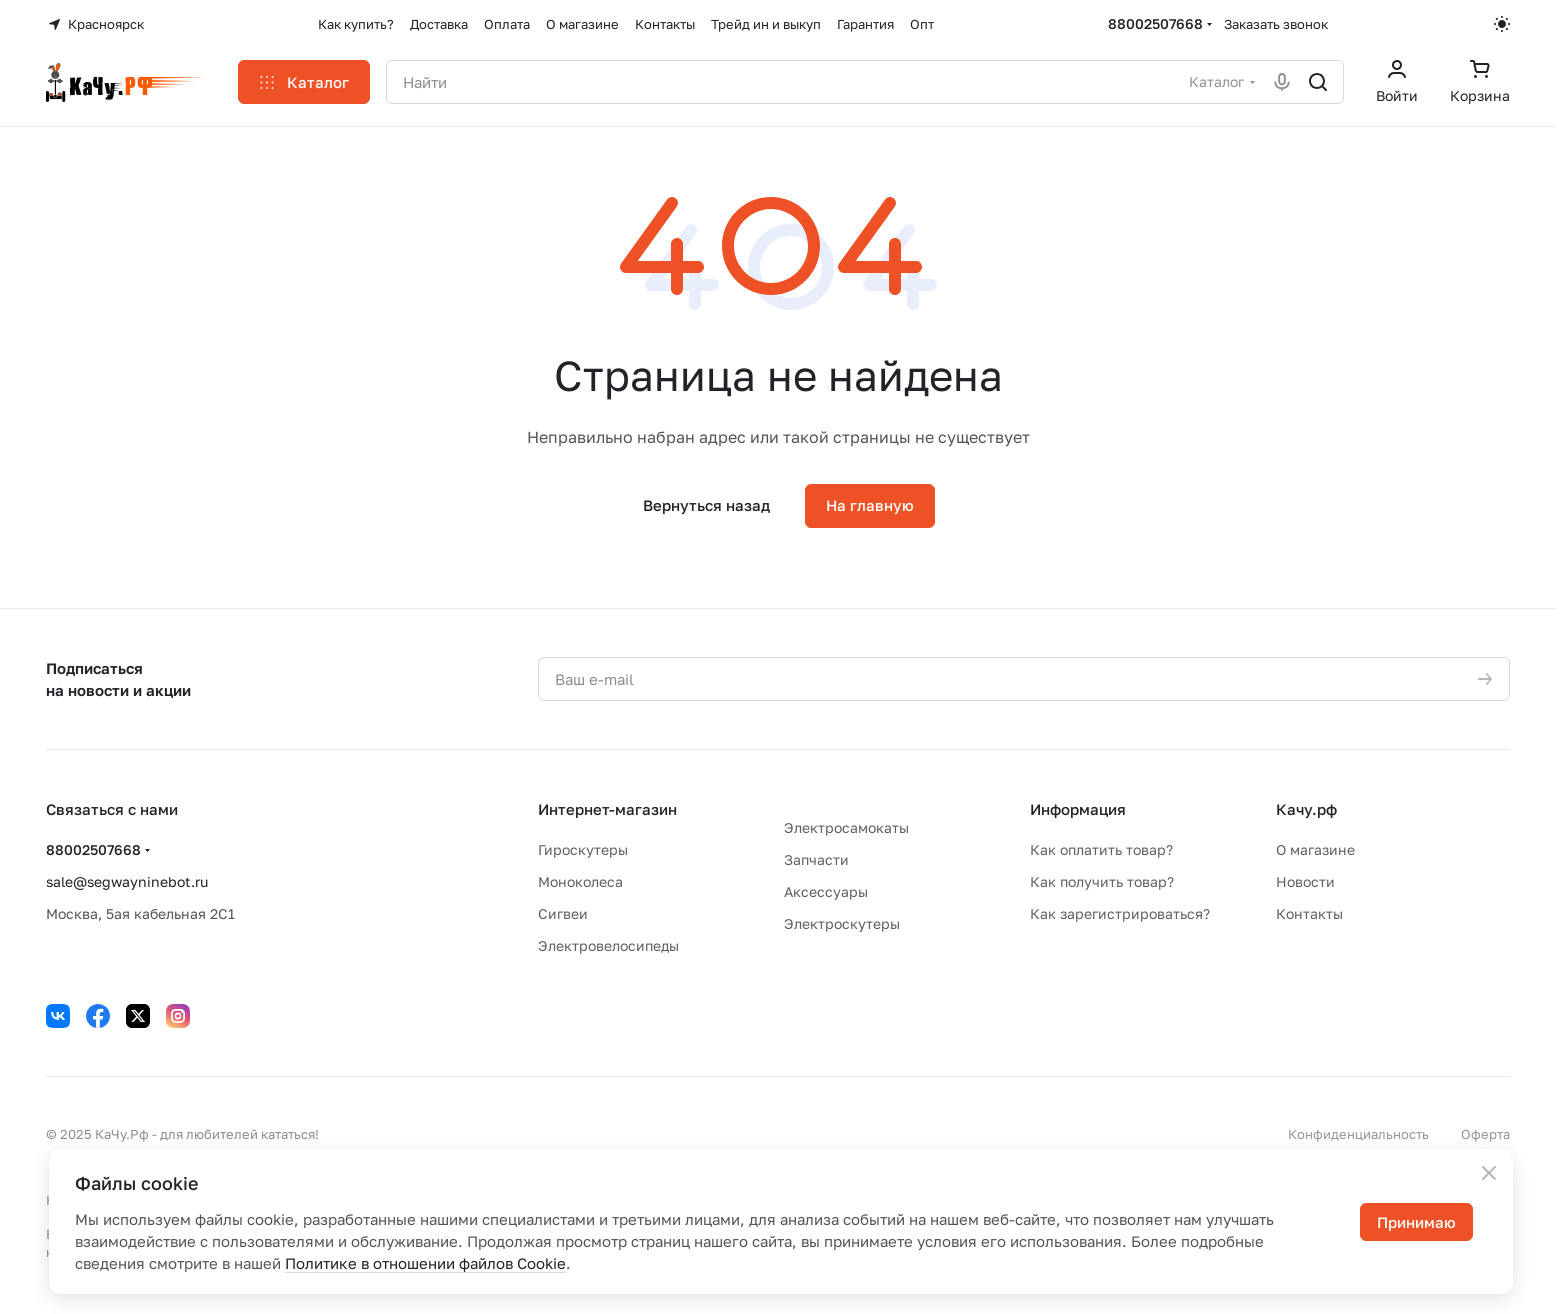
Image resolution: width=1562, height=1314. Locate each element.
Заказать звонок (1276, 24)
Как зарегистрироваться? (1120, 913)
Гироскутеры (583, 849)
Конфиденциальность (1358, 1134)
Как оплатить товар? (1101, 849)
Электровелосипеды (608, 945)
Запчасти (816, 859)
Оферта (1485, 1134)
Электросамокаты (846, 827)
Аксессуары (826, 891)
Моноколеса (580, 881)
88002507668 (1155, 23)
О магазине (1315, 849)
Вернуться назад (706, 505)
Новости (1305, 881)
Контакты (1309, 913)
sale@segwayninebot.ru (127, 881)
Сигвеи (563, 913)
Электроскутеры (842, 923)
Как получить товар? (1102, 881)
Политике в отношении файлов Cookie (425, 1263)
